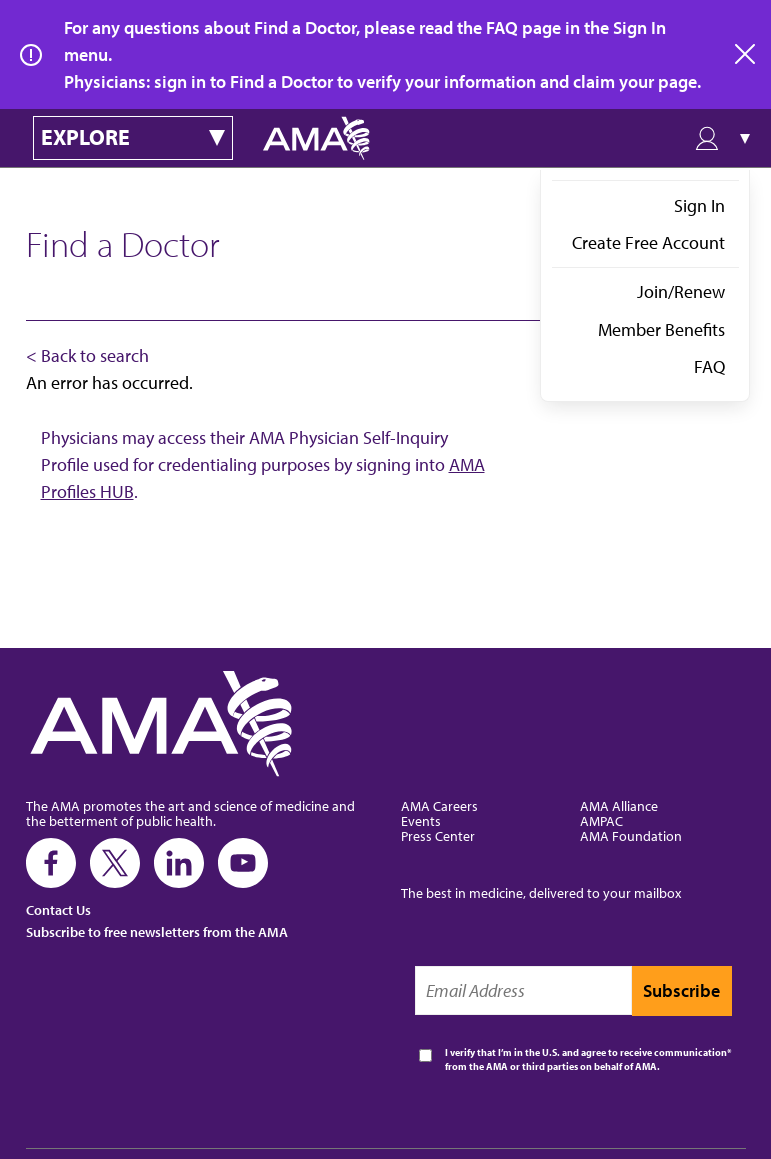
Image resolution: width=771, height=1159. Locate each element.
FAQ (709, 366)
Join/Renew (681, 291)
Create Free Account (648, 242)
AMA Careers (439, 805)
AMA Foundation (631, 835)
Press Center (438, 835)
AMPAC (601, 820)
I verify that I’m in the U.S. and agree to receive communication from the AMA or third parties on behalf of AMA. (586, 1059)
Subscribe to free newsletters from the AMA (157, 931)
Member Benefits (661, 329)
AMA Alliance (619, 805)
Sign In (699, 205)
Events (421, 820)
